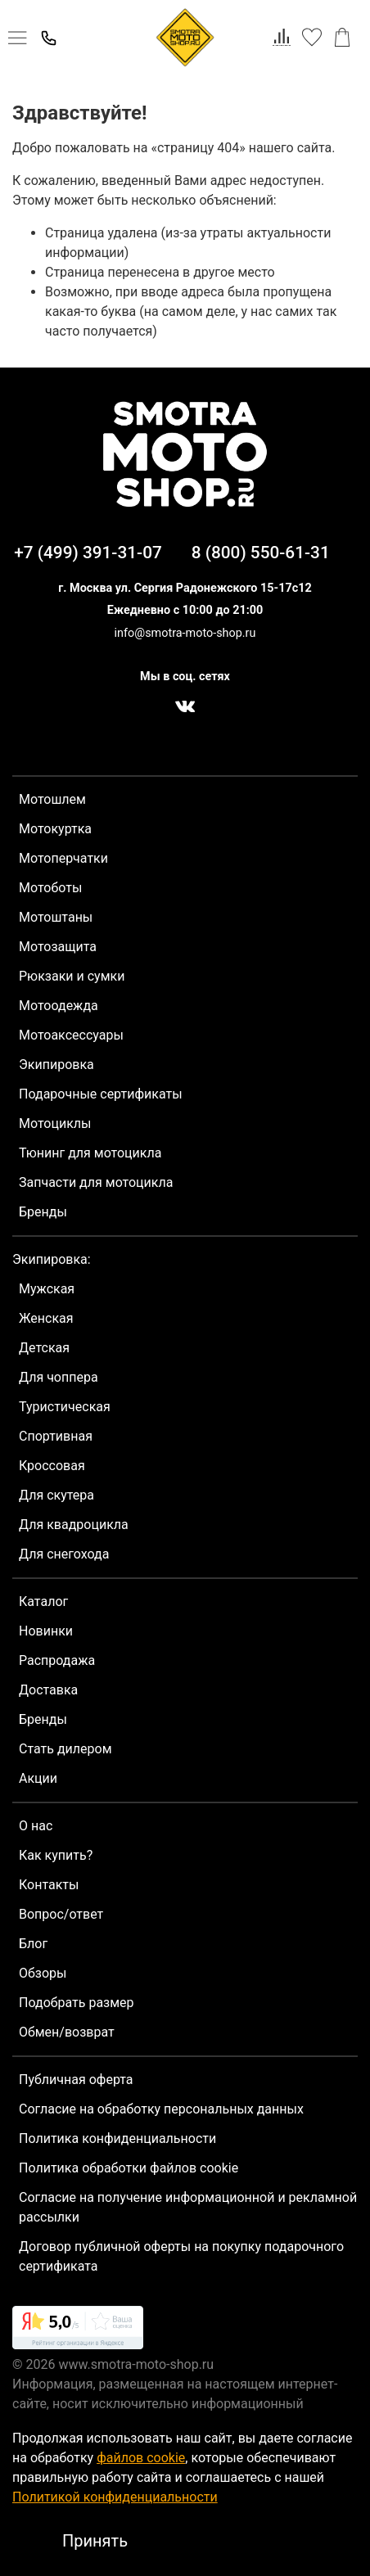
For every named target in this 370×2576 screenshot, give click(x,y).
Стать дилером (65, 1749)
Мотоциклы (55, 1123)
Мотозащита (58, 946)
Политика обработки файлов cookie (128, 2168)
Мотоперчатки (63, 858)
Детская (44, 1348)
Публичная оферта (76, 2079)
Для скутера (56, 1495)
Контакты (49, 1885)
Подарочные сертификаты (101, 1094)
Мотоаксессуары (71, 1035)
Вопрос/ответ (61, 1914)
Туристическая (65, 1406)
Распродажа (57, 1660)
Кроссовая (52, 1465)
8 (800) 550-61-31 (261, 552)
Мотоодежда (58, 1005)
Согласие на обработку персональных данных (161, 2109)
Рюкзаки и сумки (71, 976)
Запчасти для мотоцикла (96, 1182)
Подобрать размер (76, 2002)
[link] (77, 2330)
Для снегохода (64, 1554)
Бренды (43, 1212)
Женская (46, 1318)
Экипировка (56, 1064)
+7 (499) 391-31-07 (88, 552)
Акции (38, 1778)
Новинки (46, 1631)
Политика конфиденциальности (117, 2138)
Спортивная (55, 1436)
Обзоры (43, 1973)
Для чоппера (58, 1377)
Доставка (48, 1690)
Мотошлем (52, 799)
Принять (95, 2541)
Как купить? (55, 1855)
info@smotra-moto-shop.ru (185, 633)
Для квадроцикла (74, 1524)
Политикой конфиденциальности (115, 2497)
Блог (33, 1943)
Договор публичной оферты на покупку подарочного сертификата (181, 2256)
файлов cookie (141, 2457)
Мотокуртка (55, 829)
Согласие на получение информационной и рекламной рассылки (188, 2207)
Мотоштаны (55, 917)
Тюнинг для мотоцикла (90, 1153)
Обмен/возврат (67, 2032)
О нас (35, 1826)
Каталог (43, 1601)
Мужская (46, 1289)
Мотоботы (50, 888)
